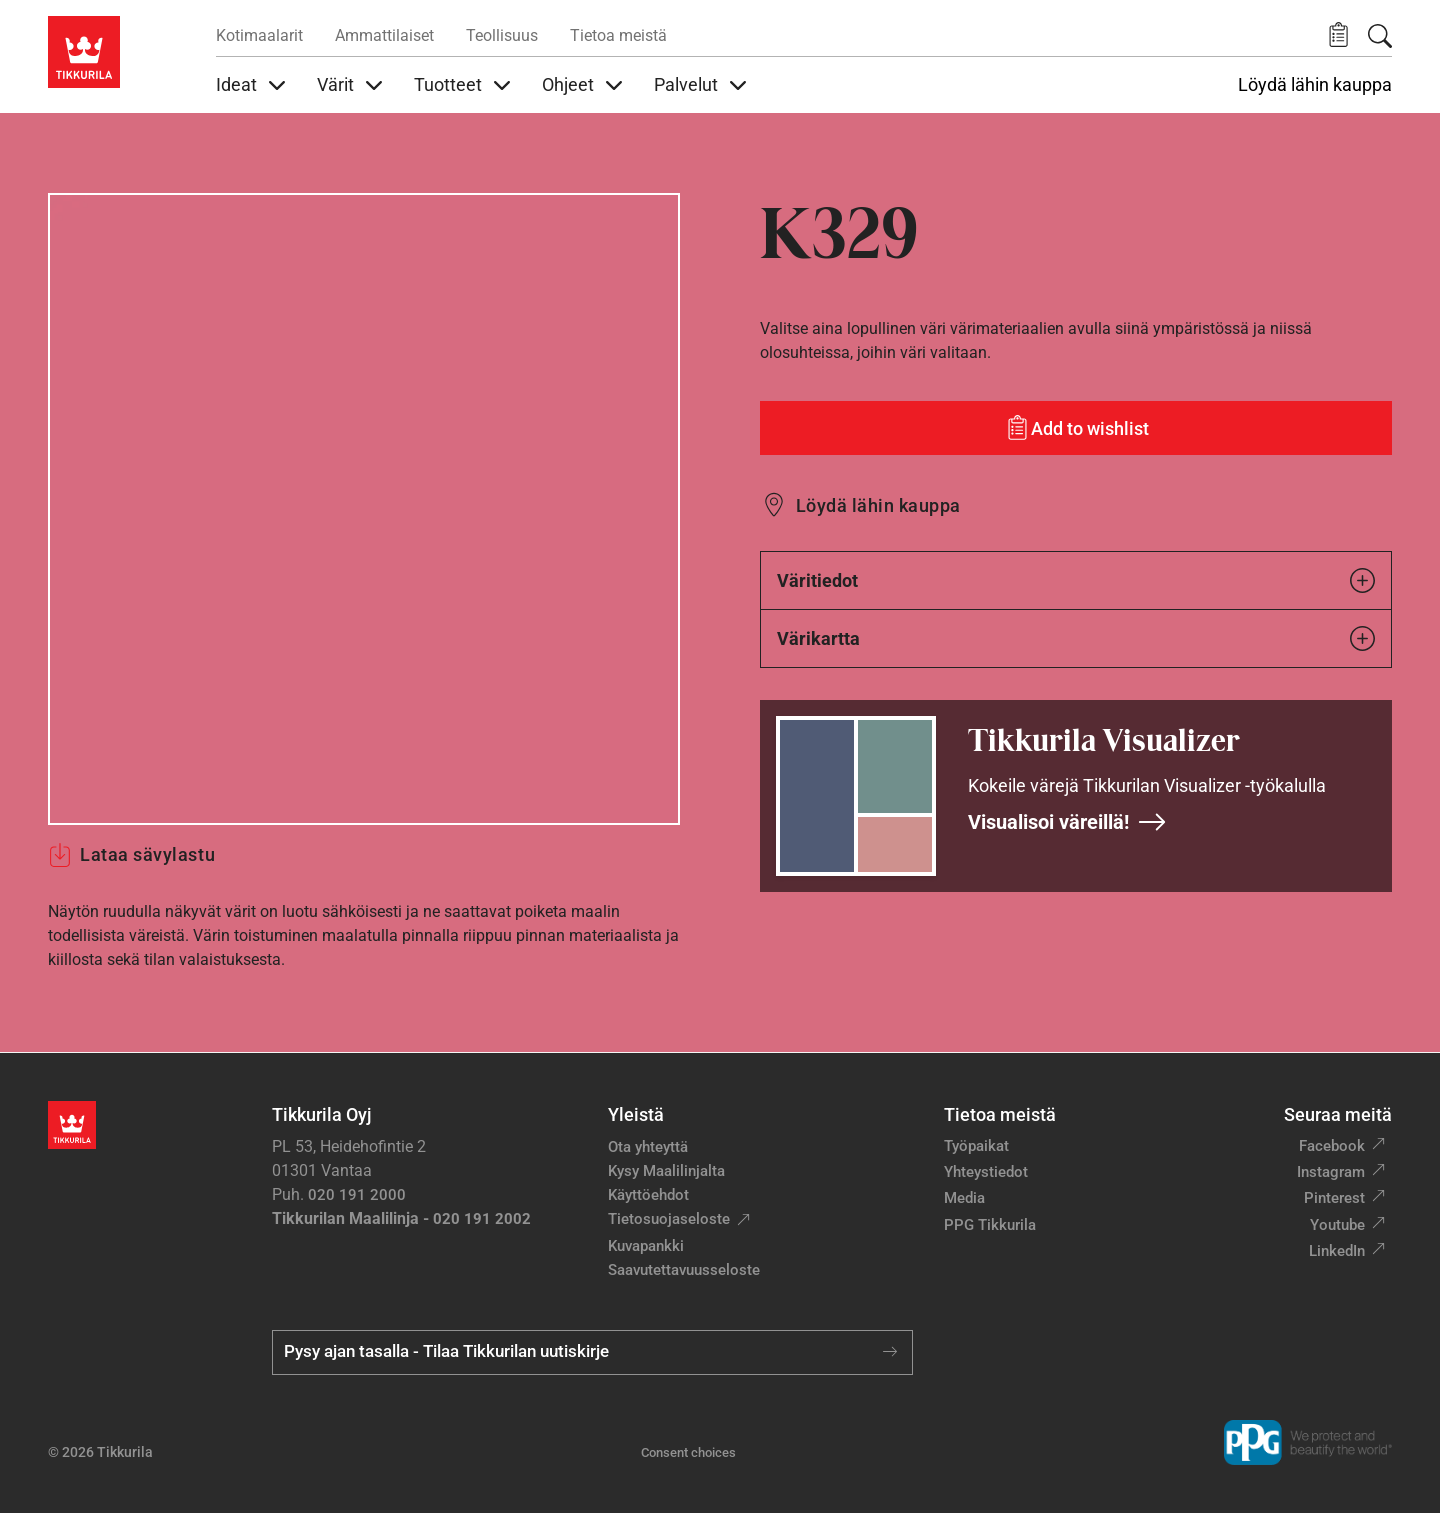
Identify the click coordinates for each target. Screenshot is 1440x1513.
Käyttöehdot (648, 1195)
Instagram (1331, 1172)
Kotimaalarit (259, 35)
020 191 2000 (357, 1195)
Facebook (1332, 1146)
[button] (1338, 35)
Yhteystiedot (986, 1172)
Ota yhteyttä (648, 1147)
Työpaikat (976, 1146)
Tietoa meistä (618, 35)
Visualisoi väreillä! (1067, 822)
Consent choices (688, 1452)
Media (964, 1198)
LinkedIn (1337, 1251)
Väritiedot (1076, 580)
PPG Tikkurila (990, 1225)
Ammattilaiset (384, 35)
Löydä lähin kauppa (1315, 85)
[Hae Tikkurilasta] (1380, 36)
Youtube (1337, 1225)
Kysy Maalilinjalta (666, 1171)
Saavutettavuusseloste (684, 1270)
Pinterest (1334, 1198)
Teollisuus (502, 35)
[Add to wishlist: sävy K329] (1076, 428)
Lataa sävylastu (131, 855)
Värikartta (1076, 638)
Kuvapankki (646, 1246)
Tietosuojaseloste (669, 1219)
